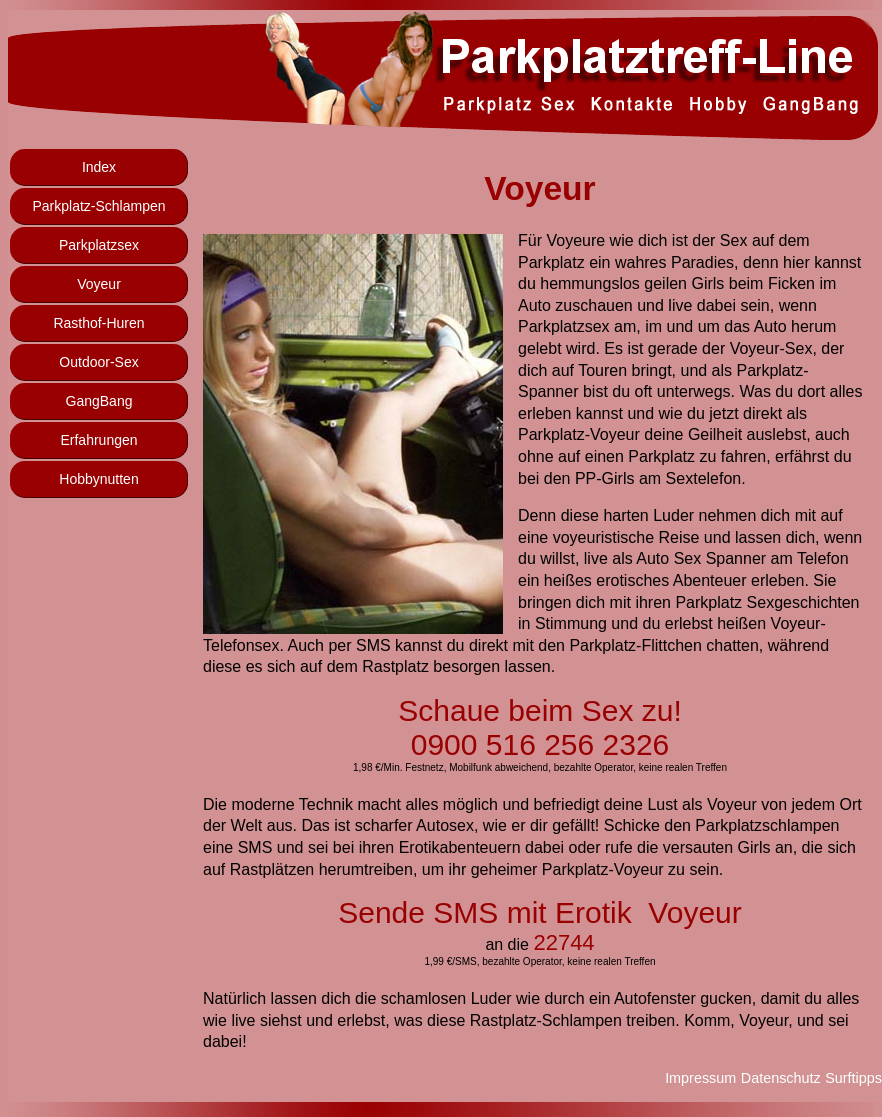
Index (99, 167)
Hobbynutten (98, 479)
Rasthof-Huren (98, 323)
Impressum (700, 1078)
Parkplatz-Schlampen (98, 206)
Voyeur (99, 284)
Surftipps (853, 1078)
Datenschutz (781, 1078)
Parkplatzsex (99, 245)
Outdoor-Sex (98, 362)
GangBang (99, 401)
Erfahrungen (98, 440)
